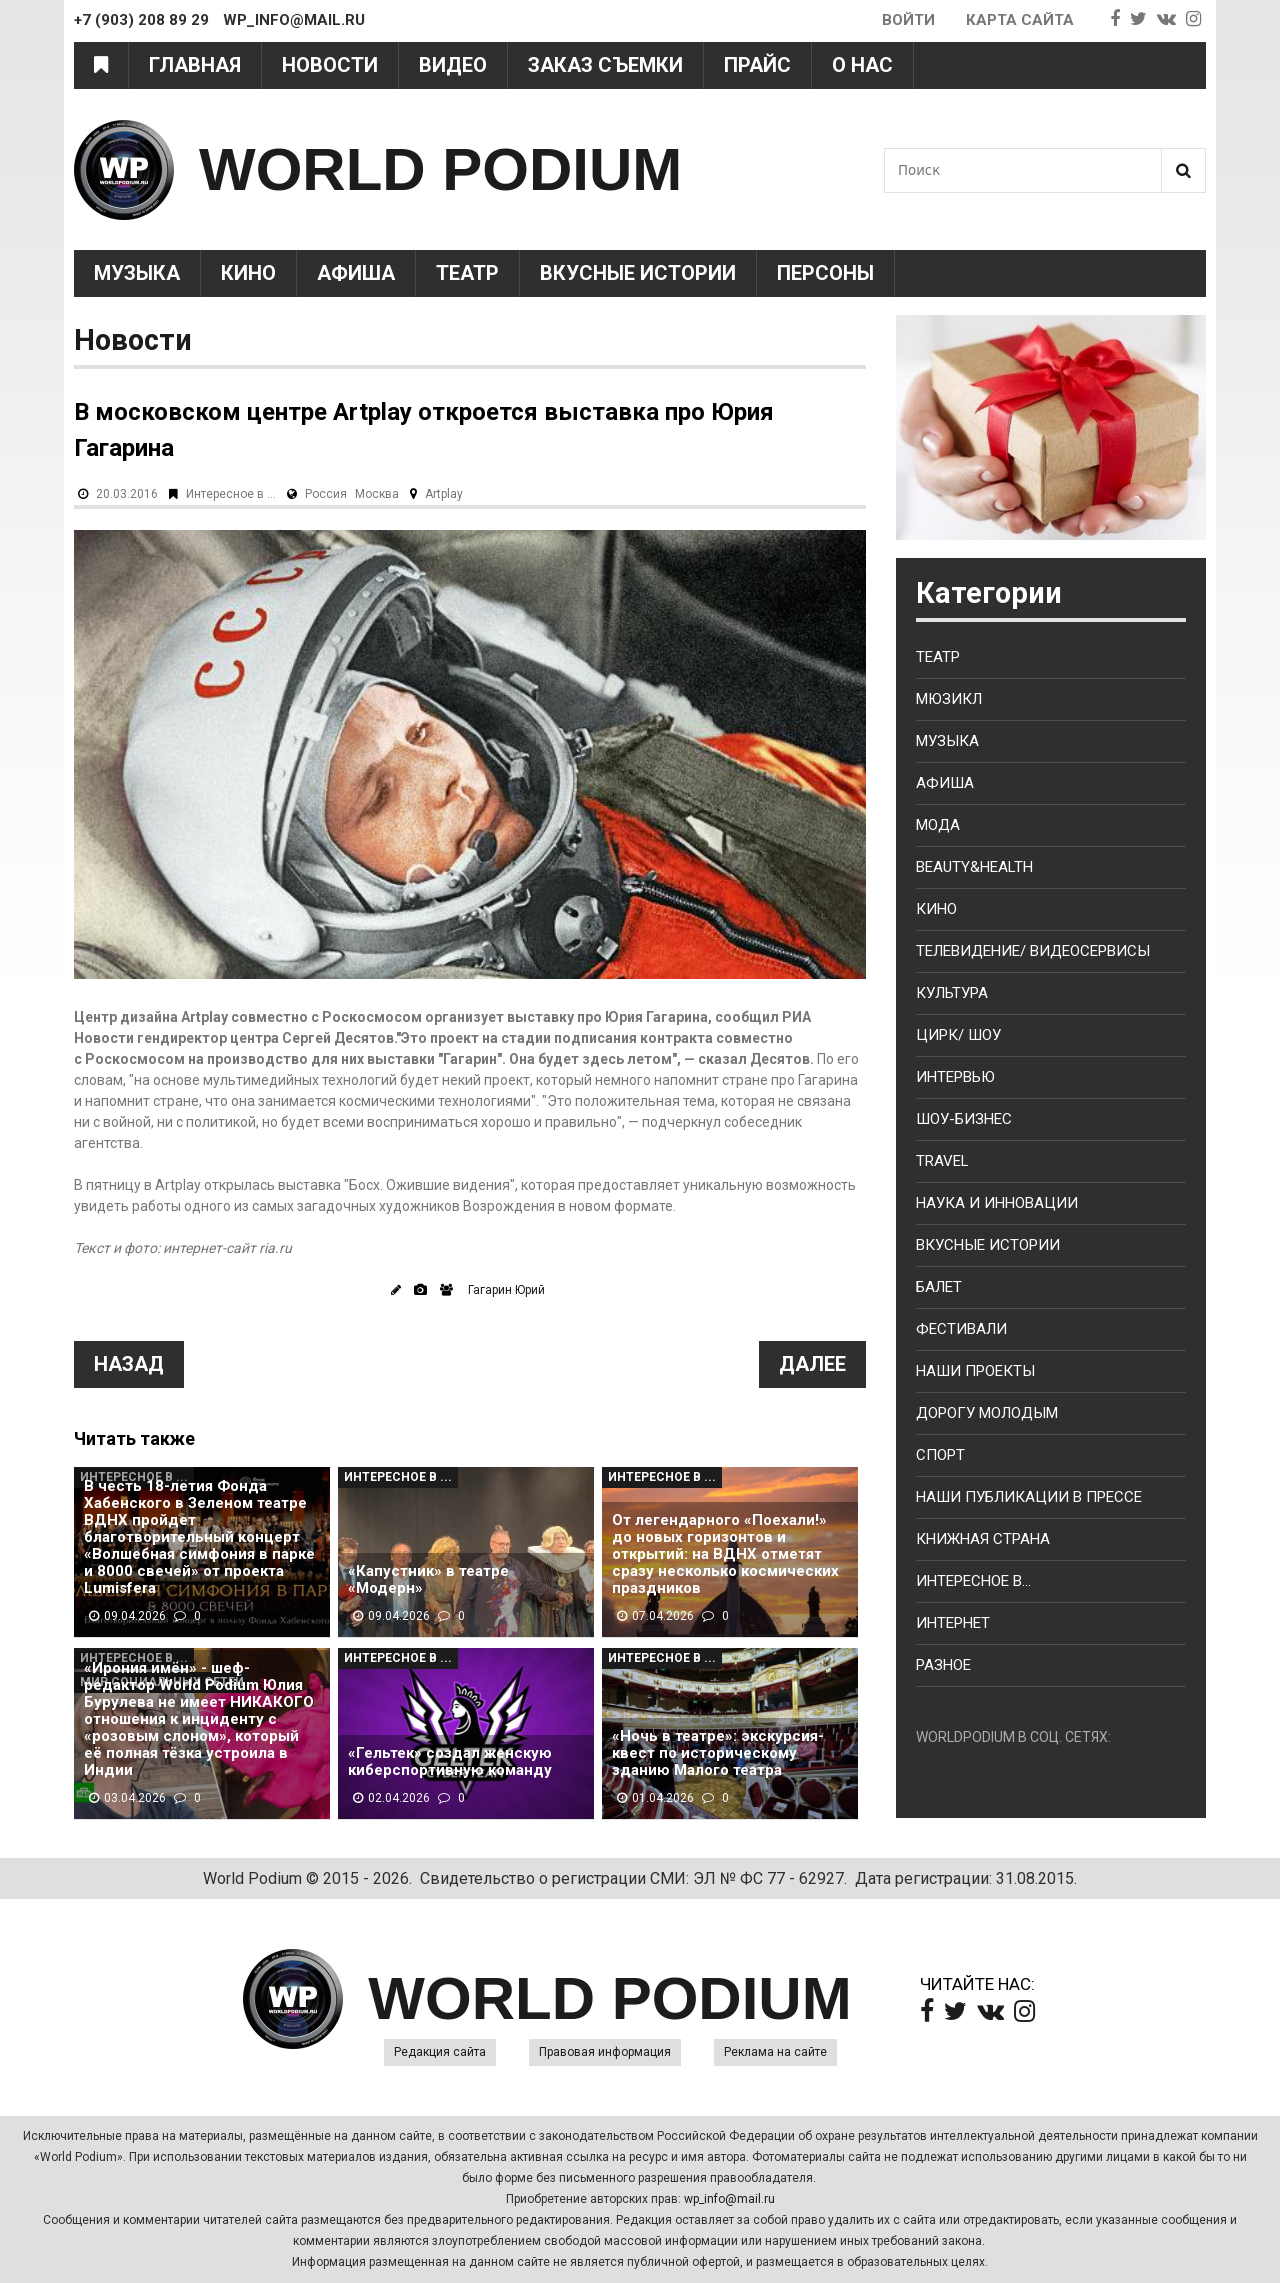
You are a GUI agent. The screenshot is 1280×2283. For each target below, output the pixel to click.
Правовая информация (605, 2052)
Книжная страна (983, 1539)
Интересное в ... (231, 494)
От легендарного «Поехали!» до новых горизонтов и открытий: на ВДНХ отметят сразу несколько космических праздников (725, 1554)
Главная (195, 65)
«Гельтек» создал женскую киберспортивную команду (450, 1762)
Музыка (137, 273)
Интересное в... (973, 1581)
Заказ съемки (605, 65)
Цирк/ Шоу (958, 1035)
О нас (862, 65)
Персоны (825, 273)
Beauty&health (974, 867)
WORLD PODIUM (440, 169)
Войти (908, 20)
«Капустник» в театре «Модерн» (428, 1580)
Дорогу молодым (987, 1413)
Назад (129, 1364)
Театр (467, 273)
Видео (453, 65)
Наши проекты (975, 1371)
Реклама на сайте (775, 2052)
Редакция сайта (440, 2052)
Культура (952, 993)
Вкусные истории (638, 273)
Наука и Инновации (997, 1203)
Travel (942, 1161)
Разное (943, 1665)
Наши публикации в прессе (1029, 1497)
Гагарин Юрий (506, 1290)
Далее (812, 1364)
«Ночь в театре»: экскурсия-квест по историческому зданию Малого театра (718, 1753)
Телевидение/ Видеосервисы (1033, 951)
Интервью (955, 1077)
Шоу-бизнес (964, 1119)
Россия (326, 494)
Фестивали (961, 1329)
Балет (939, 1287)
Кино (248, 273)
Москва (377, 494)
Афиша (356, 273)
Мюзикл (949, 699)
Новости (330, 65)
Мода (938, 825)
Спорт (940, 1455)
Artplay (444, 494)
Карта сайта (1020, 20)
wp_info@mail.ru (729, 2199)
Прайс (757, 65)
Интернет (953, 1623)
